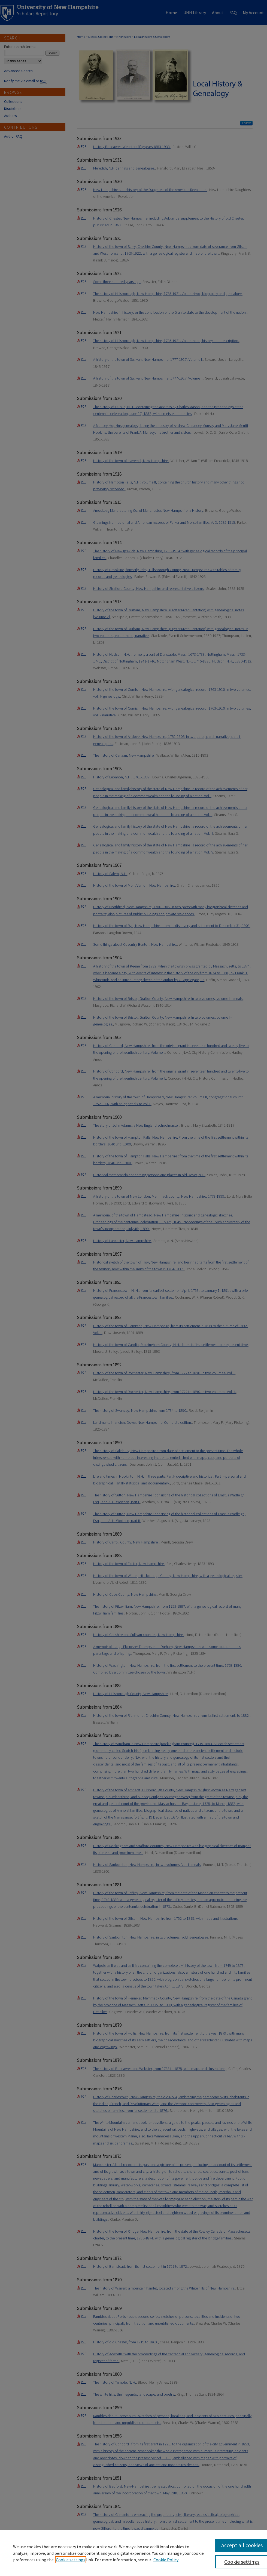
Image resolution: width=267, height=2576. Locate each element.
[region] (133, 2553)
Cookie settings (70, 2559)
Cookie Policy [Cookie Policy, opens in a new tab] (165, 2559)
